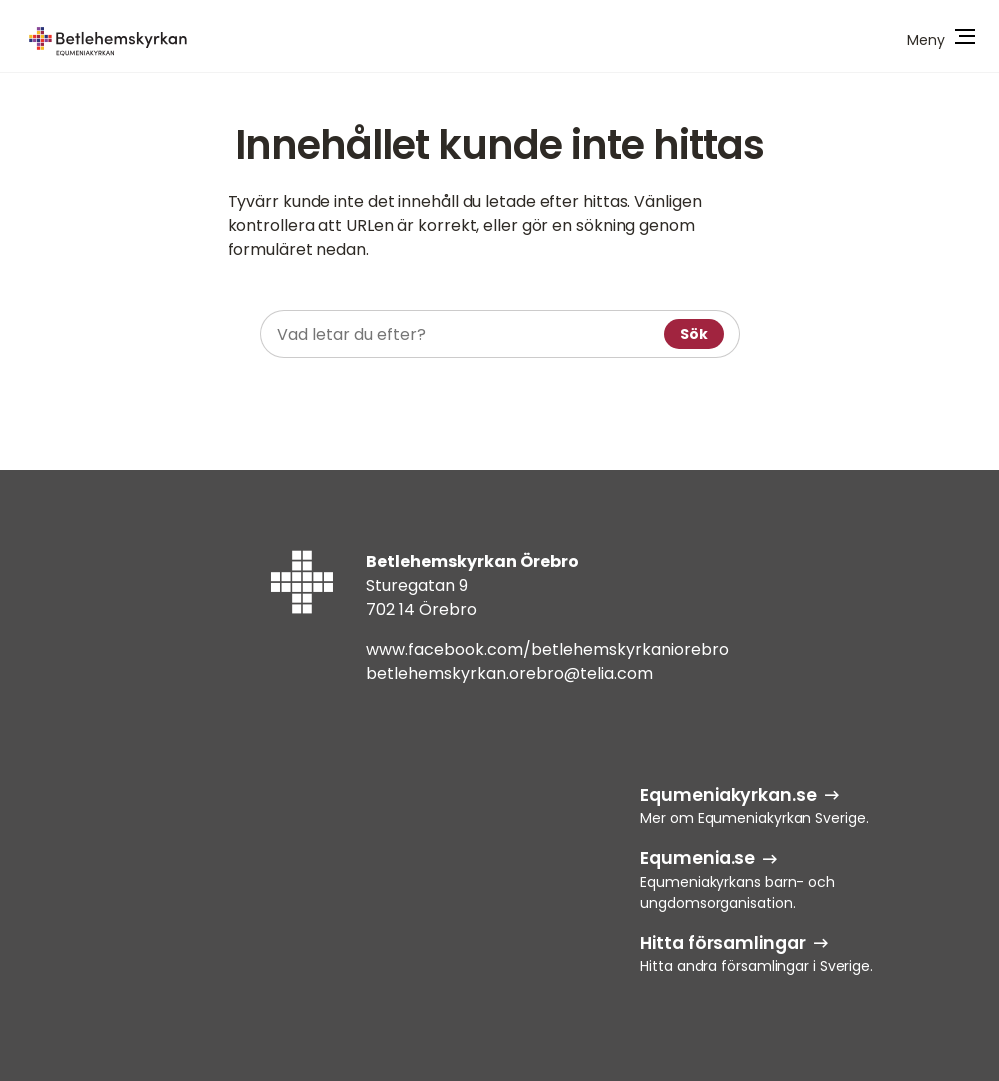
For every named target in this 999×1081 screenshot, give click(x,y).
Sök (694, 334)
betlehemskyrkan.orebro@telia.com (509, 673)
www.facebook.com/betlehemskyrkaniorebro (547, 649)
